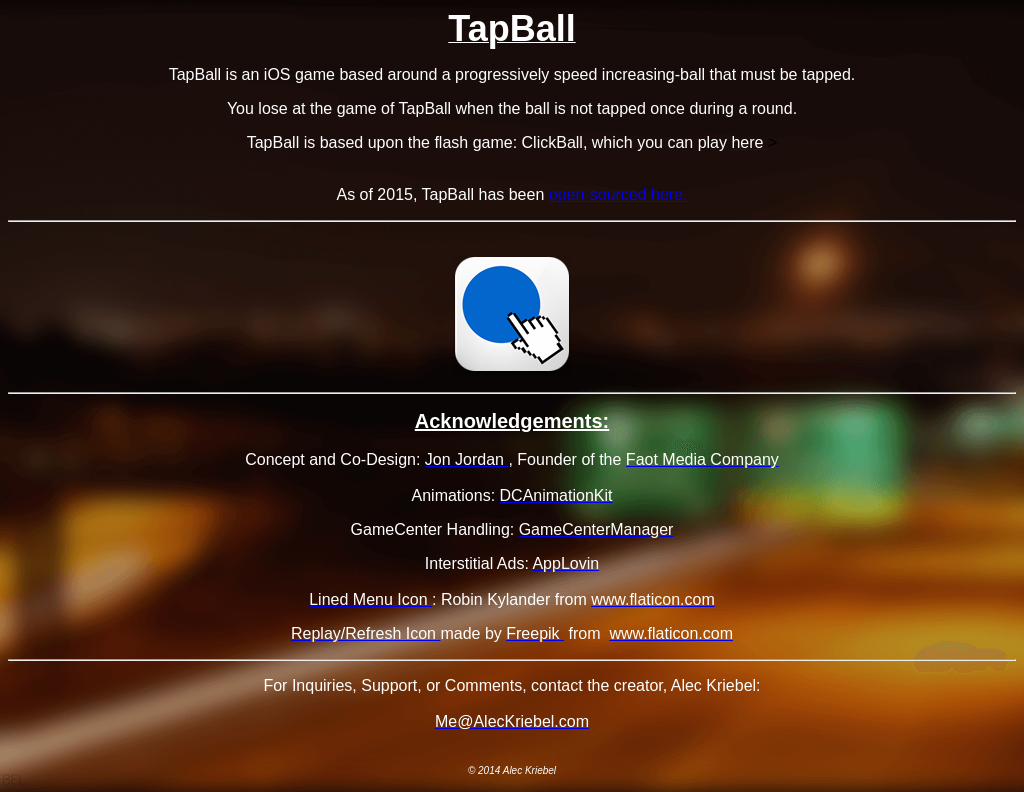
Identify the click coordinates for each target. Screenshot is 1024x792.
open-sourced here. (618, 194)
